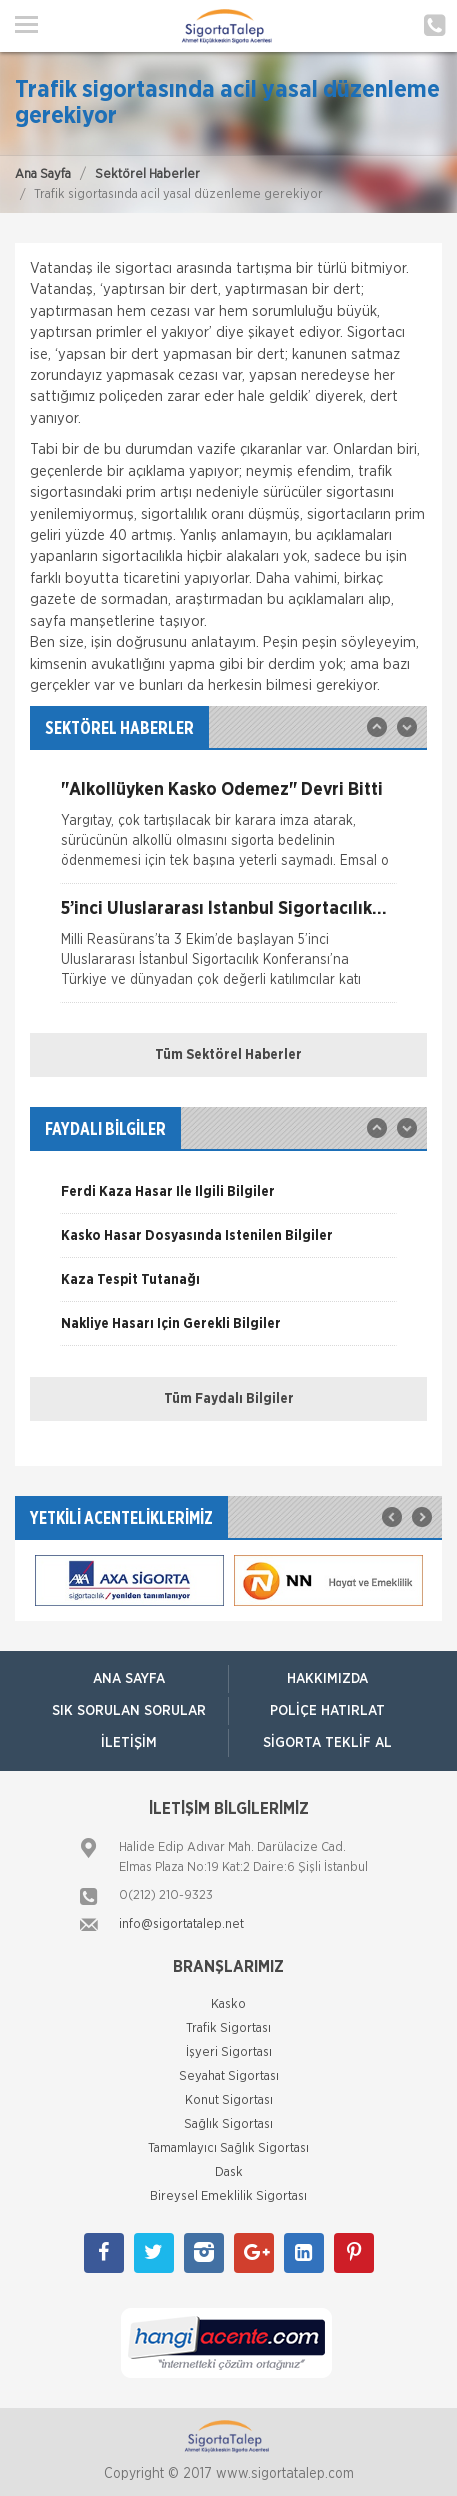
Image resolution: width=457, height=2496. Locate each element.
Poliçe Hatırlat (327, 1711)
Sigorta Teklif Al (327, 1743)
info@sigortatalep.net (181, 1924)
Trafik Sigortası (228, 2028)
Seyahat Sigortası (229, 2076)
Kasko (228, 2004)
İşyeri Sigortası (229, 2052)
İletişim (129, 1743)
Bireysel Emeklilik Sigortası (228, 2196)
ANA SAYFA (129, 1679)
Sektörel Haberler (147, 174)
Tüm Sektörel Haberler (228, 1055)
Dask (229, 2172)
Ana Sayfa (43, 174)
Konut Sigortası (229, 2100)
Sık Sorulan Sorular (129, 1711)
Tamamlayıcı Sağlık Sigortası (228, 2148)
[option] (228, 832)
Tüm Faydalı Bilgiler (229, 1399)
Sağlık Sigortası (228, 2124)
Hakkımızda (327, 1679)
